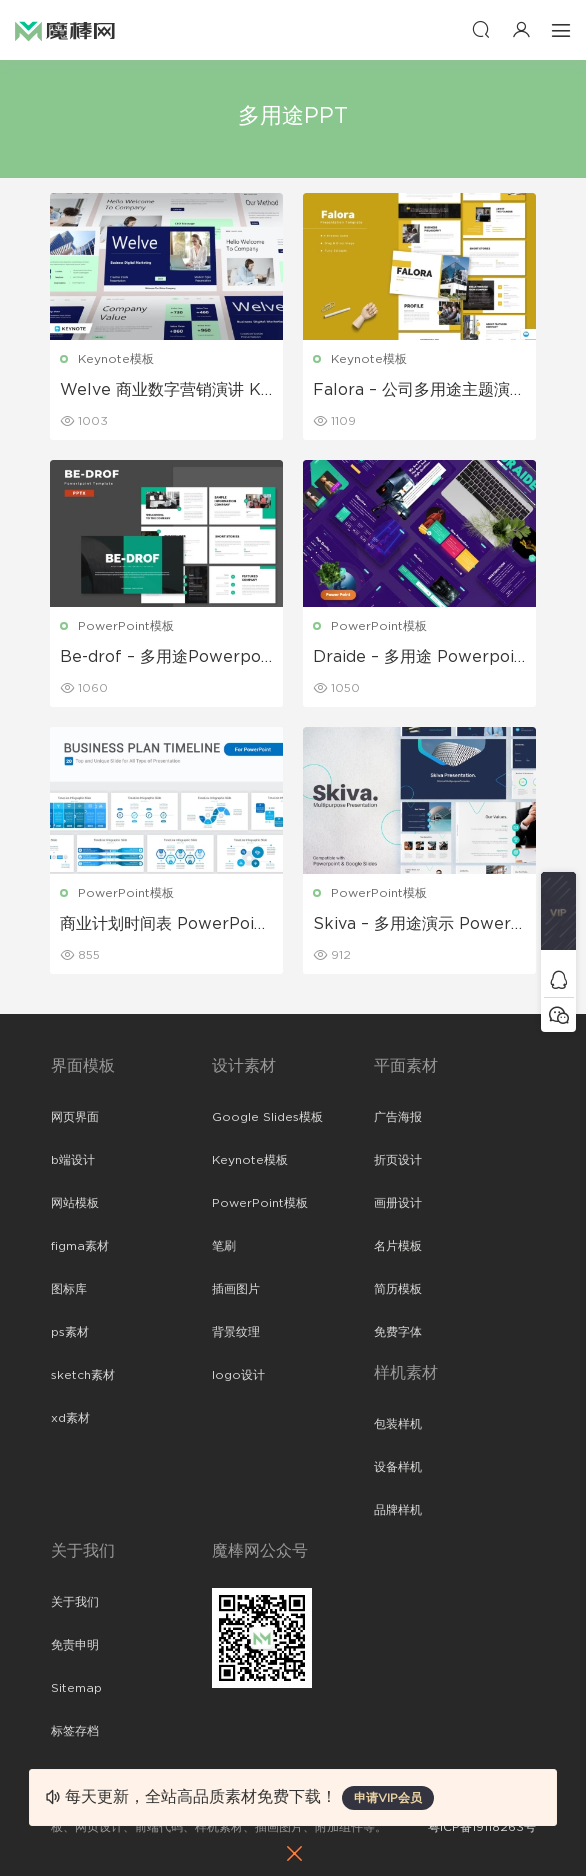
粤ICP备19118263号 (482, 1827)
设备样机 (398, 1467)
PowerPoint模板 (127, 626)
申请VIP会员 (388, 1798)
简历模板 (398, 1289)
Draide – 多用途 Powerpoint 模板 (418, 658)
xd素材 (70, 1418)
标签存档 (75, 1731)
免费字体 (398, 1332)
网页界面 (75, 1117)
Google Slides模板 (267, 1117)
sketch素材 (83, 1375)
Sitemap (76, 1688)
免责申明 (75, 1645)
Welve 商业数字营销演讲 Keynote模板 (166, 391)
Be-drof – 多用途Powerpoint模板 (163, 658)
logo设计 (238, 1375)
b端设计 (73, 1160)
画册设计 (398, 1203)
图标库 (69, 1289)
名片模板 (398, 1246)
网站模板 (75, 1203)
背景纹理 (236, 1332)
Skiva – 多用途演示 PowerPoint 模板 (417, 925)
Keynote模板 (117, 359)
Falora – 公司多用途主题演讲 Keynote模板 (411, 391)
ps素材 (70, 1332)
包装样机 (398, 1424)
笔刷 (224, 1246)
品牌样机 (398, 1510)
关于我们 (75, 1602)
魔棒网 (65, 30)
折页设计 (398, 1160)
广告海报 (398, 1117)
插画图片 (236, 1289)
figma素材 (80, 1246)
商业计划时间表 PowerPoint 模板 (166, 925)
